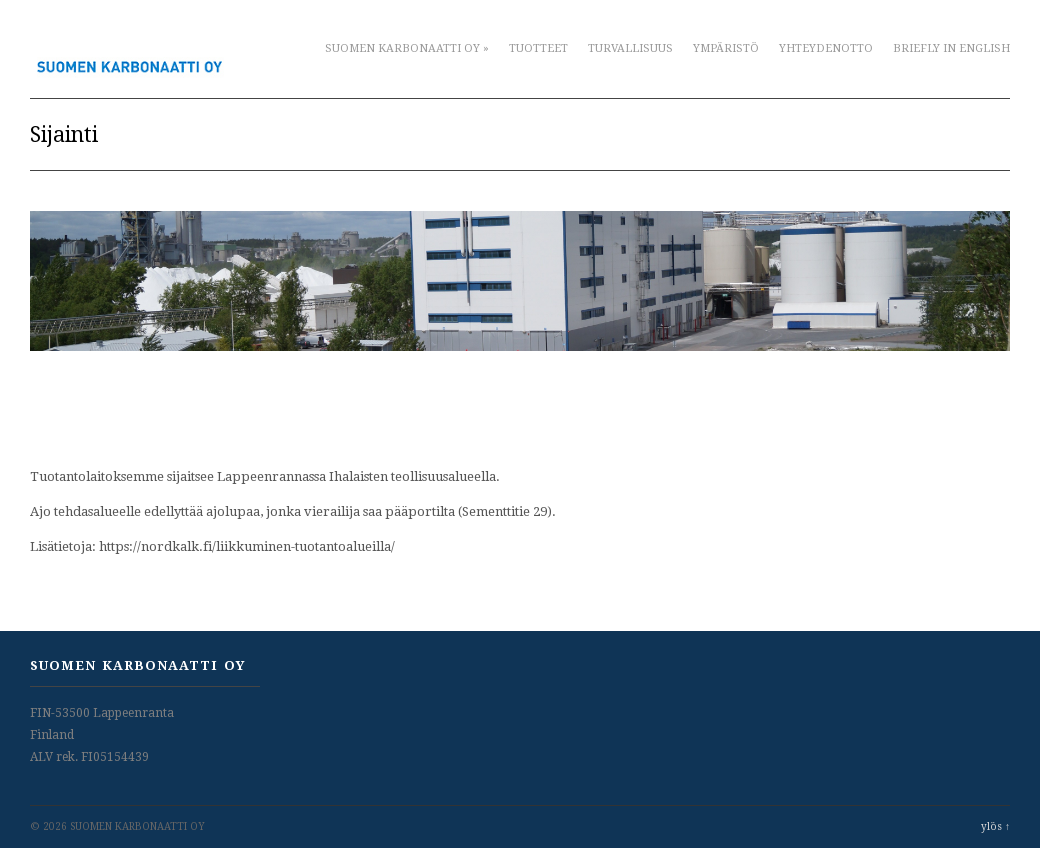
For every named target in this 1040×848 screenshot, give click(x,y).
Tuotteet (538, 48)
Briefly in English (951, 48)
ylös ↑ (995, 826)
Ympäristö (726, 48)
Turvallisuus (630, 48)
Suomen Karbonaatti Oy (407, 48)
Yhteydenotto (826, 48)
